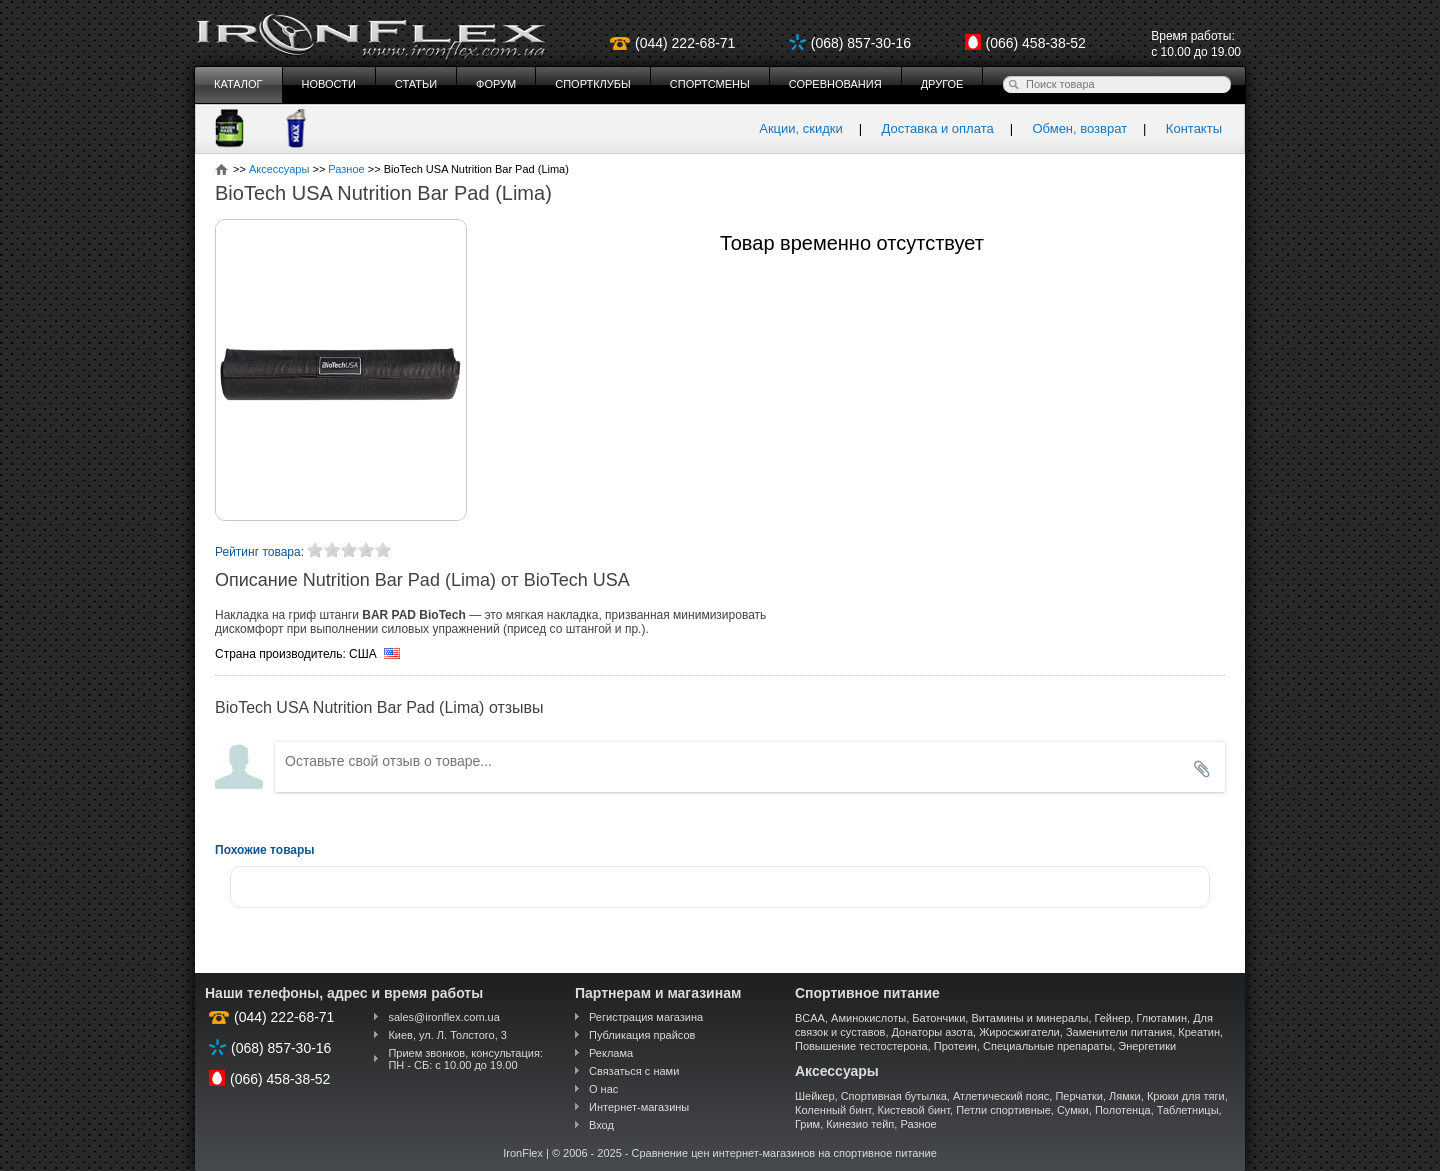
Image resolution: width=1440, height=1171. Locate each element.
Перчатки (1079, 1096)
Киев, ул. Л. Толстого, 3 (447, 1035)
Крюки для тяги (1186, 1096)
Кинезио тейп (860, 1124)
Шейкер (815, 1096)
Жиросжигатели (1019, 1032)
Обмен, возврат (1079, 128)
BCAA (810, 1018)
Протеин (955, 1046)
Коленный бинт (833, 1110)
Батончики (938, 1018)
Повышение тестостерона (861, 1046)
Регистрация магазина (646, 1017)
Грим (807, 1124)
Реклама (611, 1053)
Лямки (1125, 1096)
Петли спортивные (1003, 1110)
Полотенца (1123, 1110)
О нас (603, 1089)
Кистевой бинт (914, 1110)
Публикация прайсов (642, 1035)
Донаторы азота (933, 1032)
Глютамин (1161, 1018)
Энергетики (1147, 1046)
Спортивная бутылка (894, 1096)
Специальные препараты (1047, 1046)
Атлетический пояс (1001, 1096)
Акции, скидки (801, 128)
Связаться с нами (634, 1071)
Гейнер (1113, 1018)
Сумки (1073, 1110)
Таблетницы (1188, 1110)
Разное (918, 1124)
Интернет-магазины (639, 1107)
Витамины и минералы (1029, 1018)
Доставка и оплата (938, 128)
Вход (601, 1125)
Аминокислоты (868, 1018)
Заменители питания (1119, 1032)
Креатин (1199, 1032)
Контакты (1194, 128)
